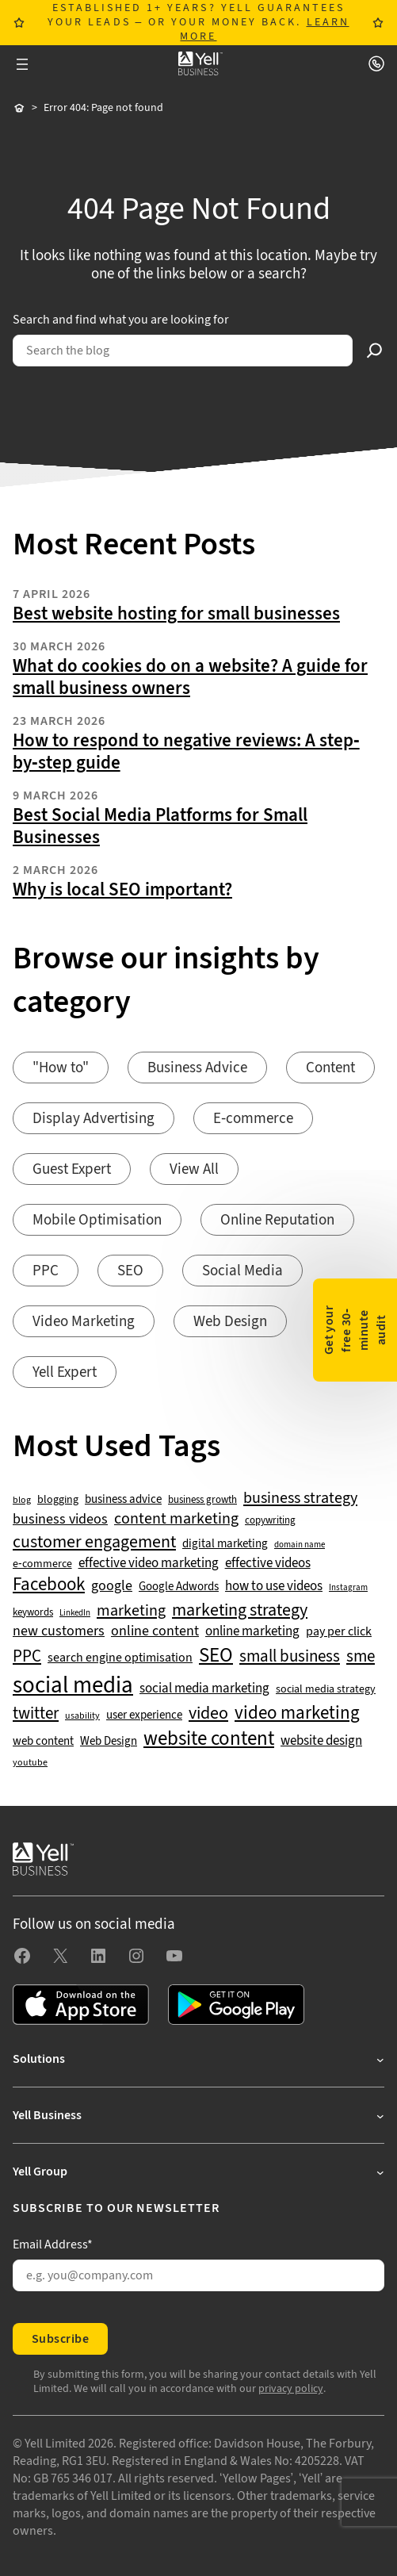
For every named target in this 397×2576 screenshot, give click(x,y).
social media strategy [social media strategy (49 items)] (326, 1689)
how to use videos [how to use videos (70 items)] (274, 1586)
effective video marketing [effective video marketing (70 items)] (148, 1563)
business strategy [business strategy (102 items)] (300, 1498)
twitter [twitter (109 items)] (36, 1714)
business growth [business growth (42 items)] (202, 1500)
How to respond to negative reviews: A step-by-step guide (186, 752)
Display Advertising (93, 1118)
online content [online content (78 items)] (155, 1631)
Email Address (53, 2244)
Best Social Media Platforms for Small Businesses (160, 826)
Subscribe (60, 2339)
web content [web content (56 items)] (43, 1741)
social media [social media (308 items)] (73, 1685)
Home (19, 108)
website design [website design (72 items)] (321, 1740)
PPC (45, 1271)
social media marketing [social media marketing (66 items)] (204, 1689)
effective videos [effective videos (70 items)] (268, 1563)
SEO (130, 1271)
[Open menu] (22, 64)
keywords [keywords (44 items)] (33, 1612)
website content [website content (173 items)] (208, 1739)
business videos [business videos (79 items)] (60, 1519)
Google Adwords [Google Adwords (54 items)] (179, 1587)
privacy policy (290, 2389)
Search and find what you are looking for (121, 319)
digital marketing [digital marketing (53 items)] (225, 1544)
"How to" (60, 1068)
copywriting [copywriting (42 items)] (270, 1521)
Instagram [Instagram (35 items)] (348, 1587)
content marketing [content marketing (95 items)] (176, 1519)
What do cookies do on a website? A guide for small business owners (190, 677)
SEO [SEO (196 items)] (216, 1655)
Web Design (230, 1321)
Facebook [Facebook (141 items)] (49, 1585)
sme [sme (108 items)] (360, 1657)
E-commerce (253, 1118)
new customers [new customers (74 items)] (59, 1631)
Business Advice (197, 1068)
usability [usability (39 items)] (82, 1716)
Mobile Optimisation (97, 1220)
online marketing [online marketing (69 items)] (252, 1632)
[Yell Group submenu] (198, 2171)
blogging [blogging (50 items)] (57, 1500)
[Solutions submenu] (198, 2059)
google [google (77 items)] (111, 1586)
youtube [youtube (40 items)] (30, 1762)
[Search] (374, 350)
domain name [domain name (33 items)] (299, 1545)
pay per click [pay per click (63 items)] (339, 1631)
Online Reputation (277, 1220)
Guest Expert (71, 1169)
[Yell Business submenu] (198, 2115)
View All (194, 1169)
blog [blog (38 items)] (22, 1500)
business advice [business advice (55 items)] (123, 1500)
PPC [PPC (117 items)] (27, 1656)
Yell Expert (64, 1372)
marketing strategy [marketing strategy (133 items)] (239, 1610)
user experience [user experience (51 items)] (144, 1715)
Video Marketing (83, 1321)
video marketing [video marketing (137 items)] (297, 1713)
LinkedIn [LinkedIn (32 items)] (74, 1613)
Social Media (242, 1271)
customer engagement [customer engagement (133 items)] (94, 1542)
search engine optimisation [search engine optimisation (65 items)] (120, 1658)
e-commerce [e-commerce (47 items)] (42, 1564)
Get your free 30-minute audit (355, 1330)
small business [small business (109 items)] (289, 1657)
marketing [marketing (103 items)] (131, 1611)
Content (330, 1068)
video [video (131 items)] (208, 1713)
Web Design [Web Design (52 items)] (108, 1742)
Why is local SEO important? (122, 890)
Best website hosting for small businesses (176, 614)
